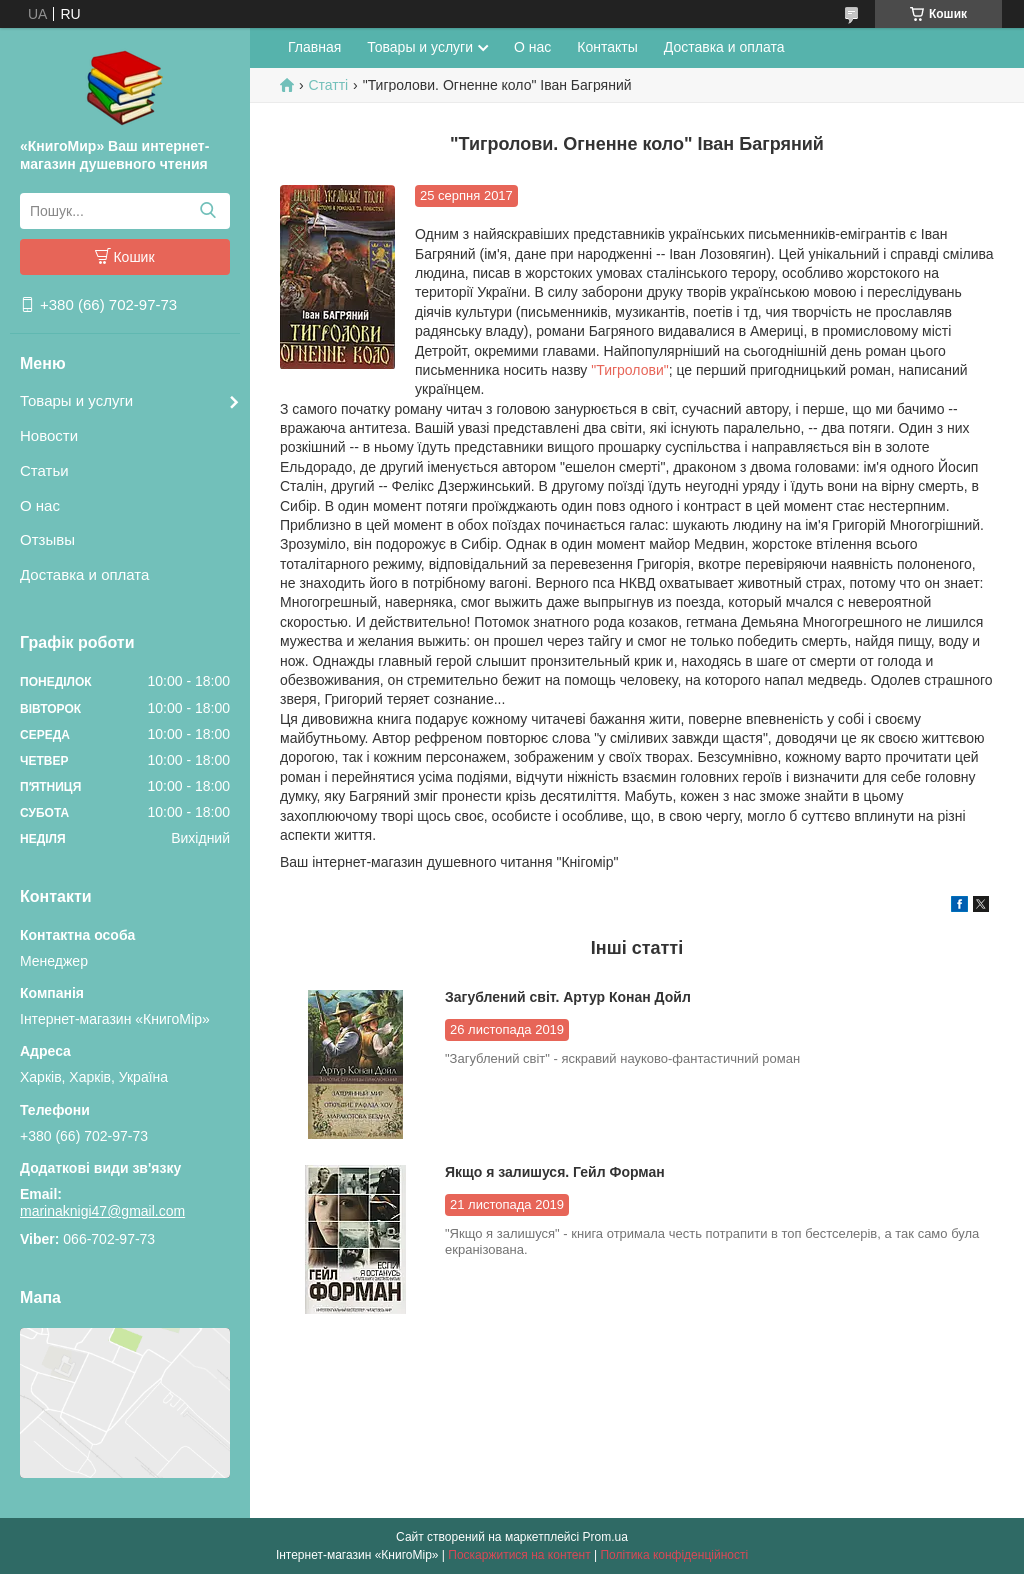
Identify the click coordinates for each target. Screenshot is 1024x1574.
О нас (40, 505)
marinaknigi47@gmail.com (102, 1211)
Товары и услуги (76, 400)
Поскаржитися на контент (519, 1555)
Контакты (607, 47)
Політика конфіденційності (674, 1555)
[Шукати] (207, 211)
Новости (49, 435)
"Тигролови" (627, 370)
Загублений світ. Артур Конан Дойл (568, 997)
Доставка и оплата (84, 574)
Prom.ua (605, 1537)
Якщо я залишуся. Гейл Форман (555, 1172)
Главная (314, 47)
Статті (328, 85)
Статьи (44, 470)
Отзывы (47, 539)
